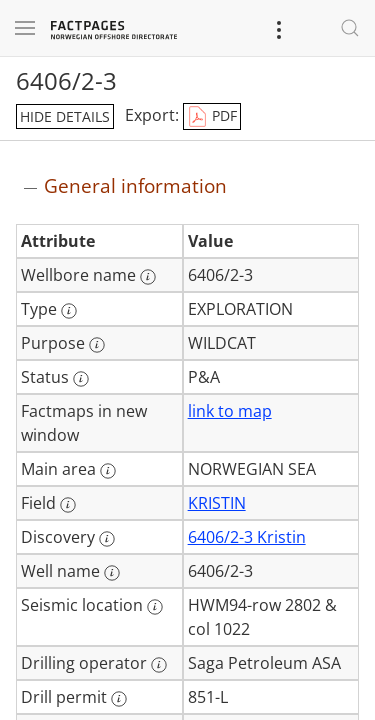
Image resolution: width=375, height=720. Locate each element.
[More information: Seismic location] (155, 607)
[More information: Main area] (108, 471)
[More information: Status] (81, 379)
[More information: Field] (68, 505)
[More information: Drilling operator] (159, 665)
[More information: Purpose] (97, 345)
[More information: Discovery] (107, 539)
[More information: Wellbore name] (148, 277)
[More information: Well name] (112, 573)
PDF (212, 117)
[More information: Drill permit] (119, 699)
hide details (65, 116)
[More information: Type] (69, 311)
